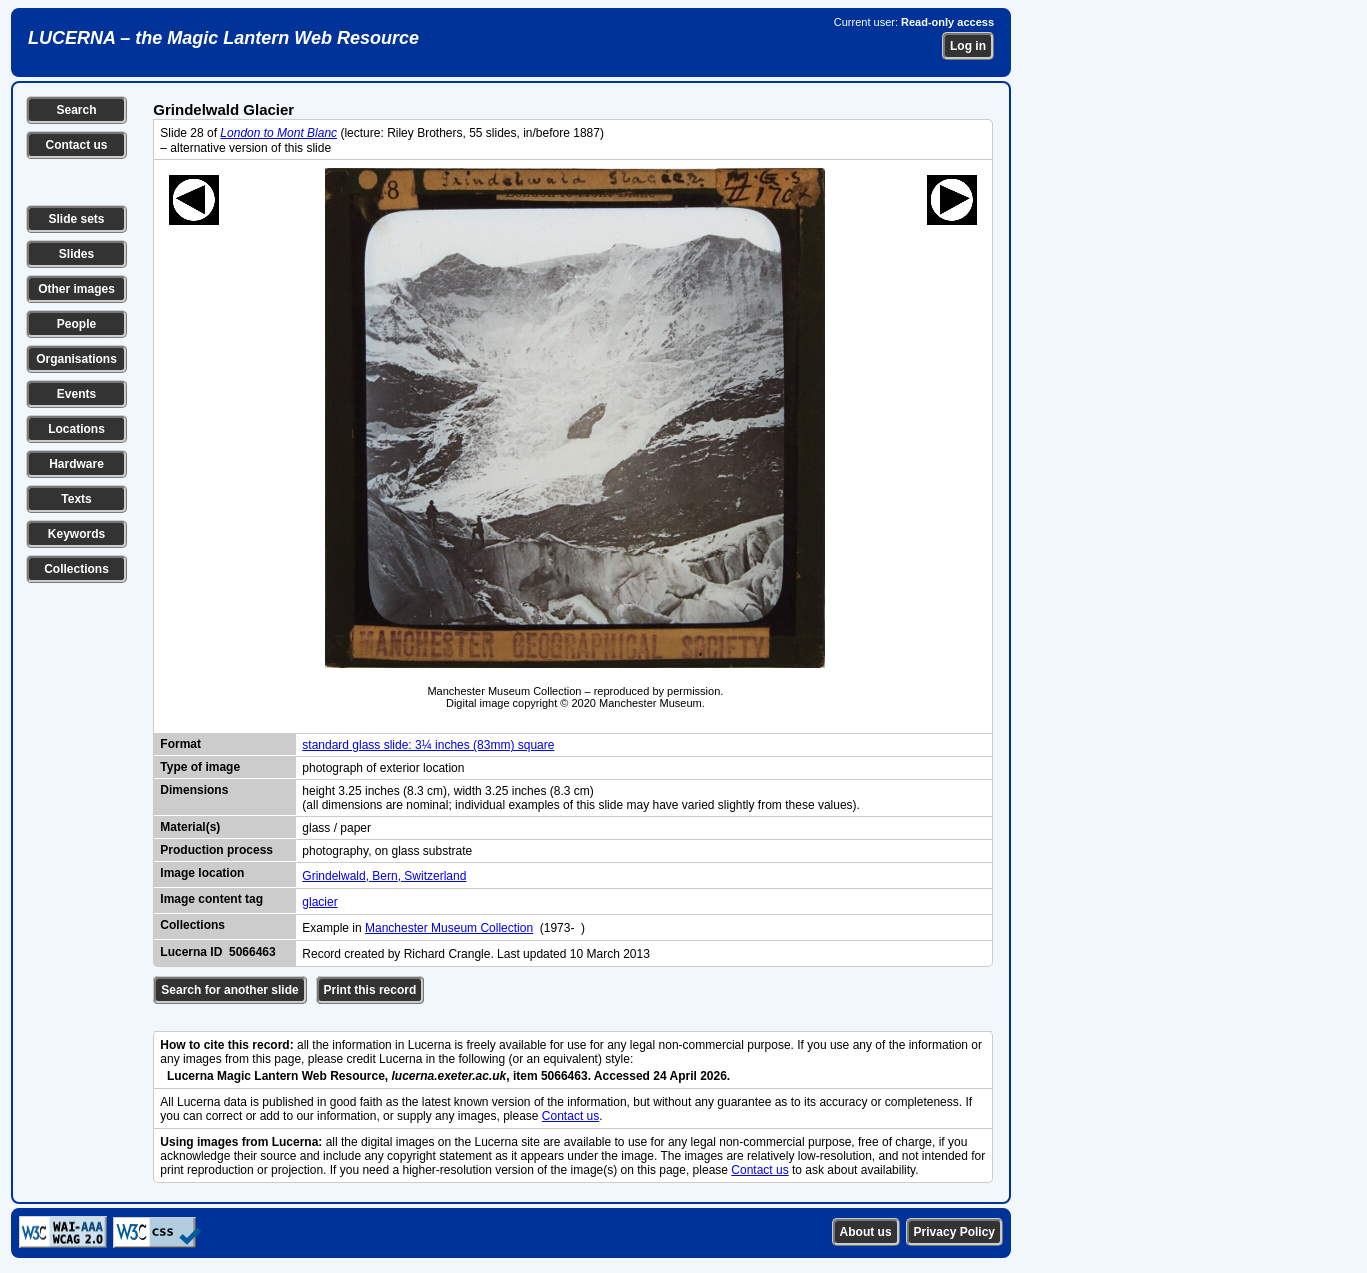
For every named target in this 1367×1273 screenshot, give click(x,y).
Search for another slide (229, 990)
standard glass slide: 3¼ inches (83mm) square (428, 745)
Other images (76, 289)
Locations (76, 429)
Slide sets (76, 219)
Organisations (76, 359)
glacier (319, 902)
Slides (76, 254)
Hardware (76, 464)
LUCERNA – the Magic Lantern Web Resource (223, 38)
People (76, 324)
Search (76, 110)
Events (76, 394)
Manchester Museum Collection (449, 928)
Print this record (370, 990)
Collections (76, 569)
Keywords (76, 534)
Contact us (76, 145)
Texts (76, 499)
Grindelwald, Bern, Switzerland (384, 876)
